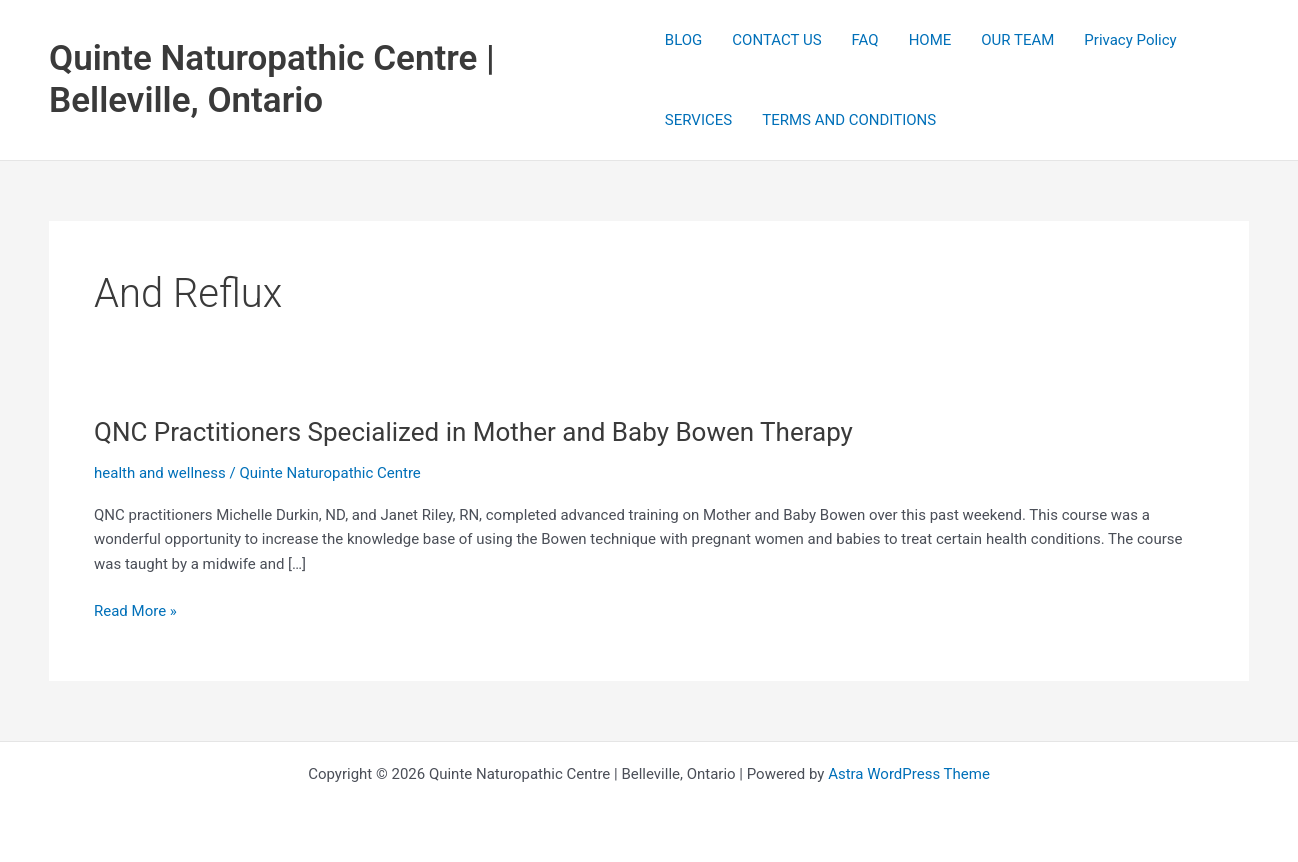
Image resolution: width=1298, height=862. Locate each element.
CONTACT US (776, 40)
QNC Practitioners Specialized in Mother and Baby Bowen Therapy (473, 432)
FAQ (865, 40)
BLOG (684, 40)
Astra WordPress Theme (909, 774)
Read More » (135, 611)
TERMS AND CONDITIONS (849, 120)
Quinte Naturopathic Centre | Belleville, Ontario (272, 79)
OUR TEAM (1017, 40)
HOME (930, 40)
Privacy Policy (1130, 40)
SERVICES (698, 120)
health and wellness (160, 473)
